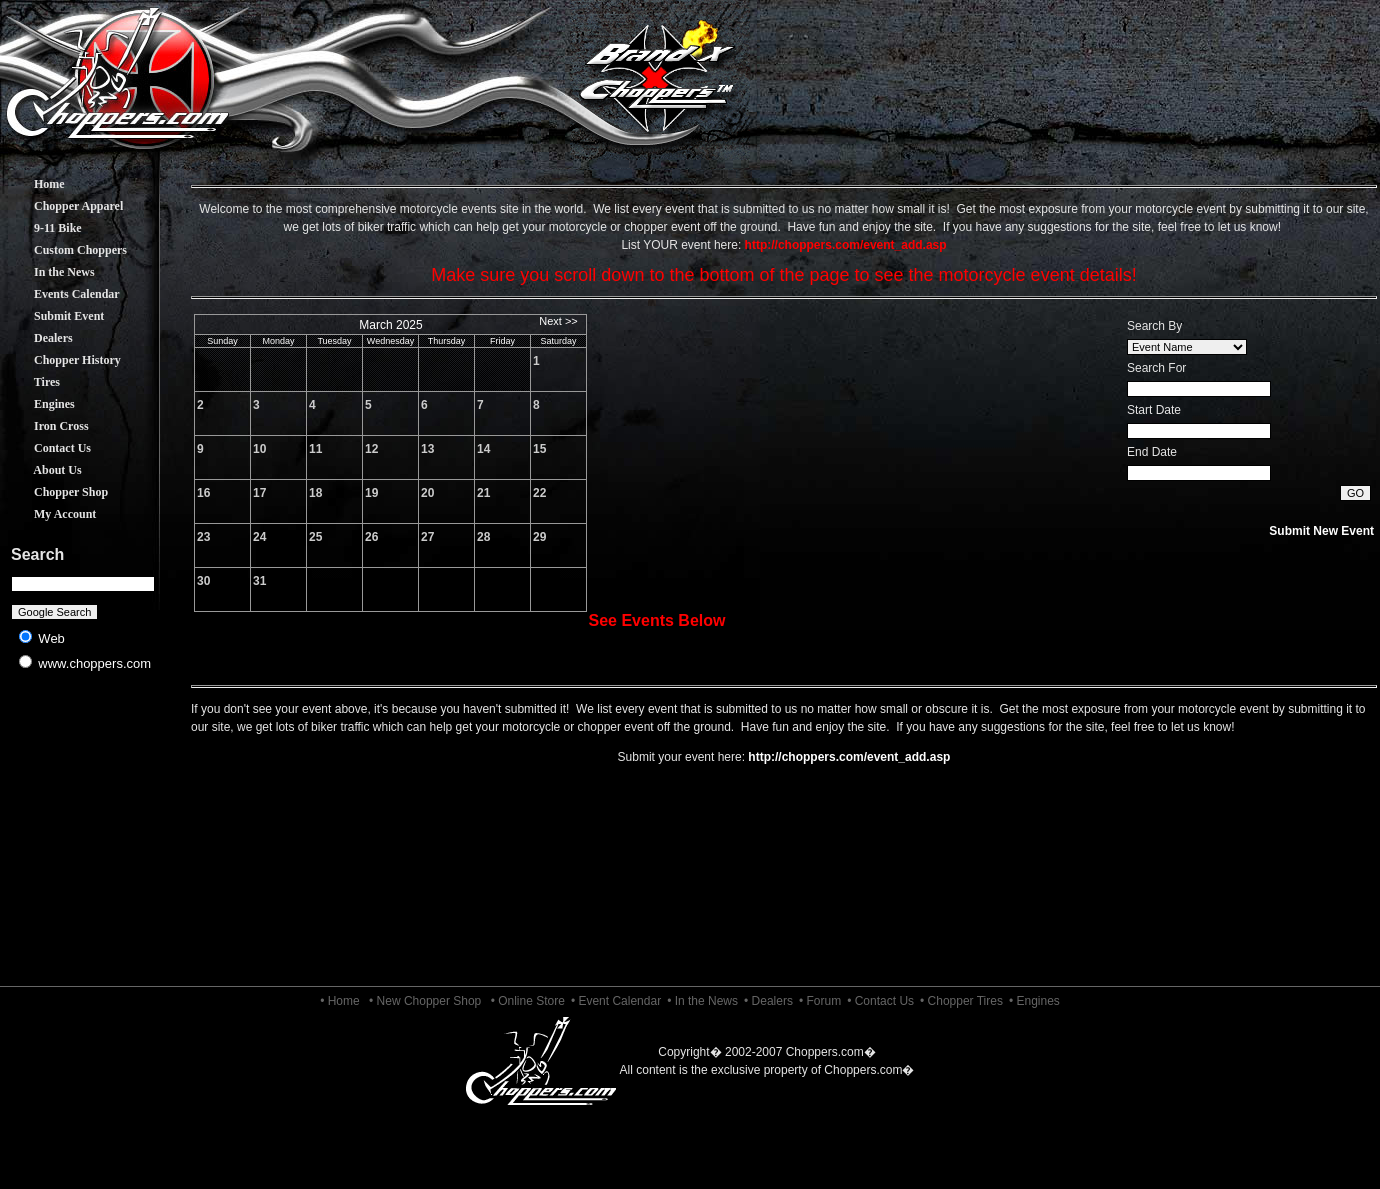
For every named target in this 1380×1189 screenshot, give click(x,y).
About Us (43, 470)
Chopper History (62, 360)
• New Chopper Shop (425, 1001)
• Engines (1034, 1001)
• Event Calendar (616, 1001)
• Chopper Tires (961, 1001)
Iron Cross (46, 426)
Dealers (38, 338)
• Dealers (768, 1001)
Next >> (558, 321)
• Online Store (528, 1001)
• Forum (820, 1001)
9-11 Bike (43, 228)
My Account (50, 514)
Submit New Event (1321, 531)
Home (34, 184)
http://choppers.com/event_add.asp (849, 757)
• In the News (702, 1001)
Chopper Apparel (63, 206)
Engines (39, 404)
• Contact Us (880, 1001)
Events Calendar (62, 294)
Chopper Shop (56, 492)
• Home (340, 1001)
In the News (49, 272)
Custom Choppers (65, 250)
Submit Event (54, 316)
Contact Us (47, 448)
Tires (32, 382)
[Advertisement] (83, 840)
